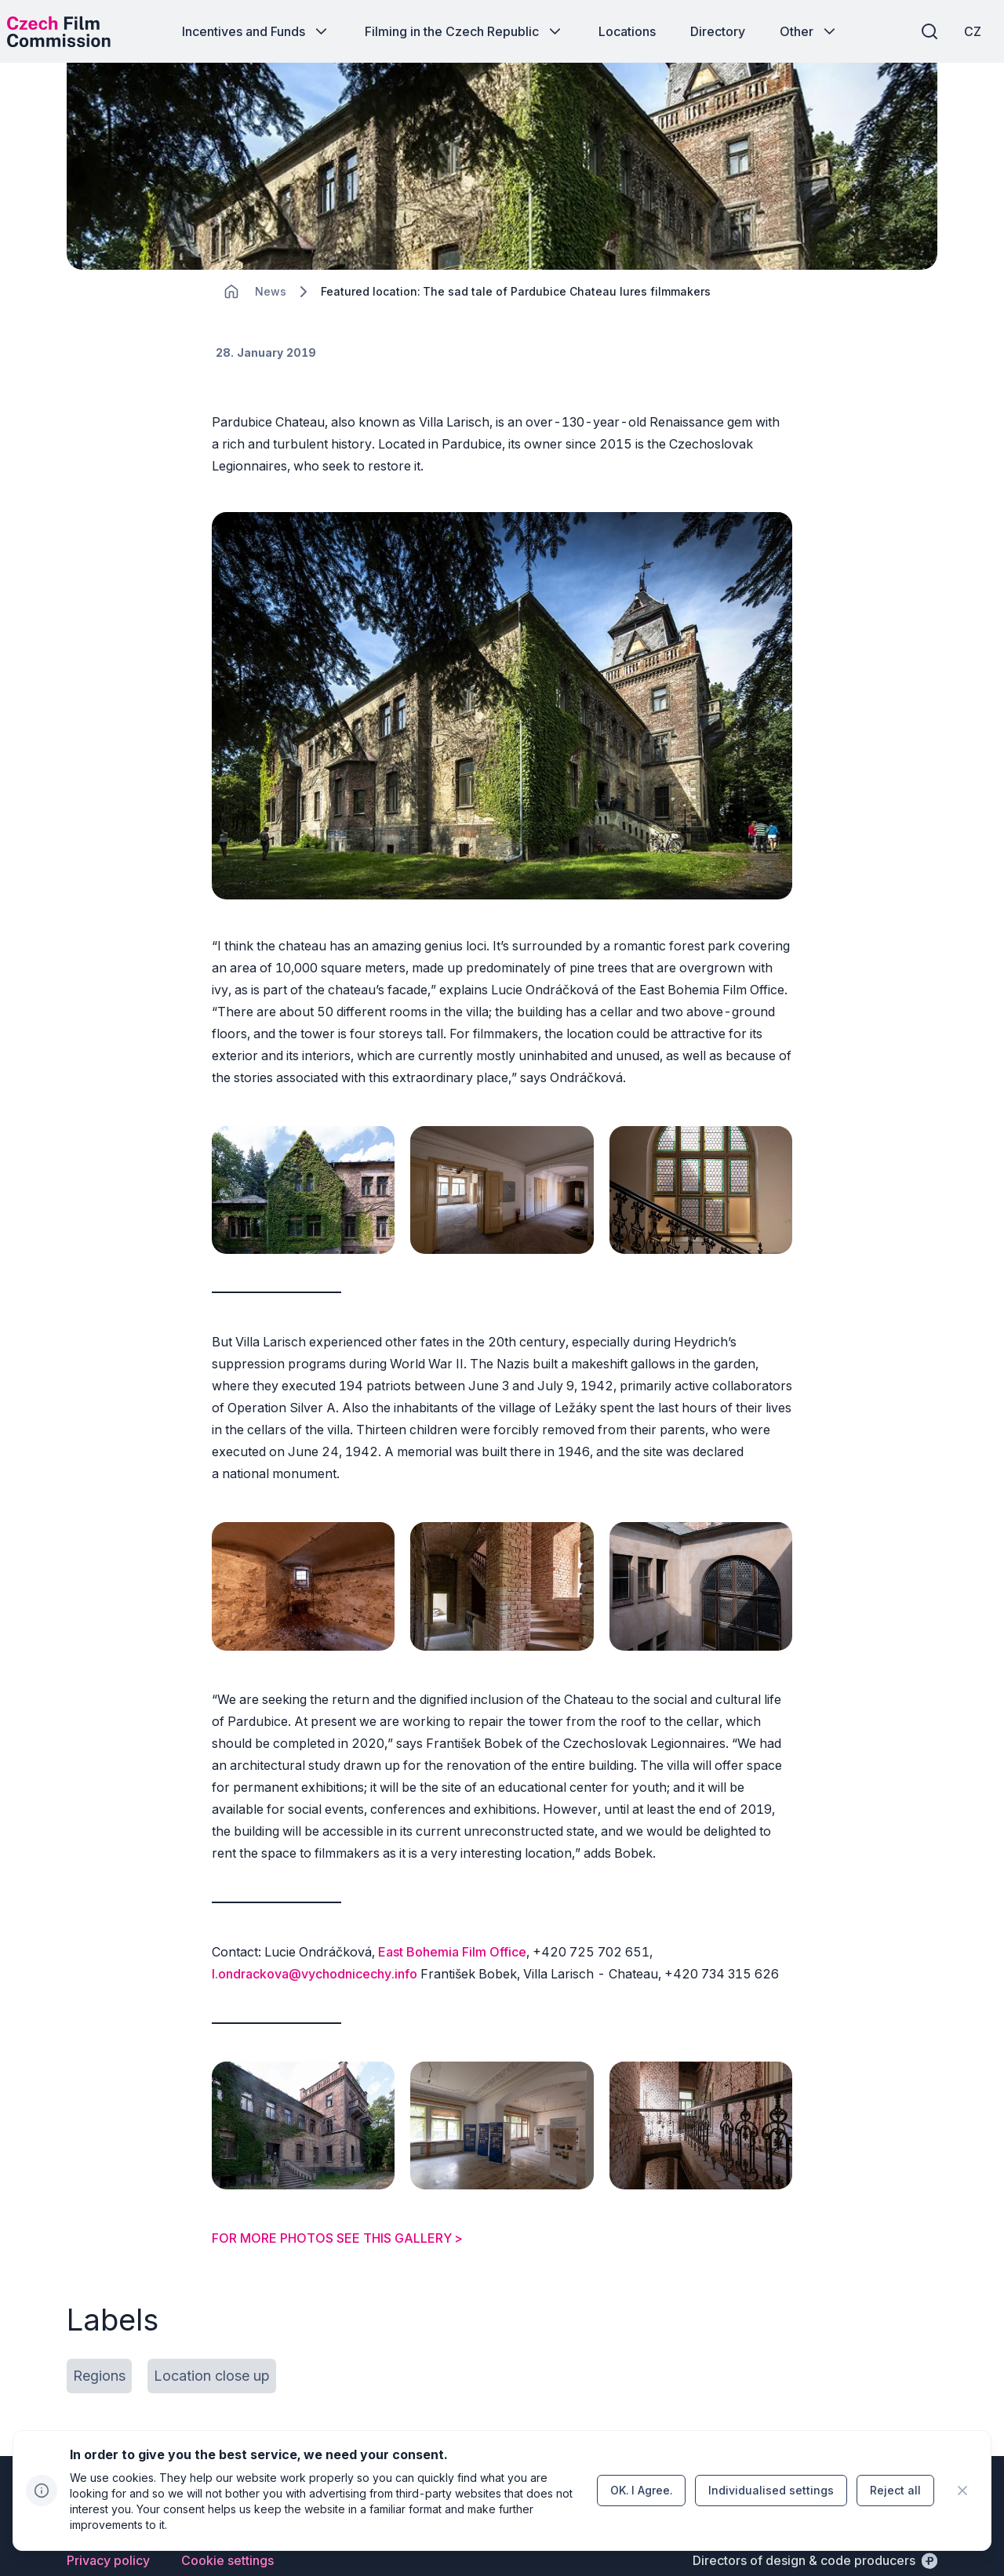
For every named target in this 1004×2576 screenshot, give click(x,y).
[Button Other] (809, 31)
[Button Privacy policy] (108, 2527)
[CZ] (956, 31)
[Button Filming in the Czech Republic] (464, 31)
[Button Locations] (627, 31)
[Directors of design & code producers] (815, 2527)
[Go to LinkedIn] (928, 2479)
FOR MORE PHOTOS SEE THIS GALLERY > (337, 2205)
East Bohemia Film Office (452, 1943)
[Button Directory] (718, 31)
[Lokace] (270, 330)
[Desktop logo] (75, 31)
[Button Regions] (99, 2343)
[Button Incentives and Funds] (256, 31)
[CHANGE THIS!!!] (231, 329)
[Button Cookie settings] (227, 2527)
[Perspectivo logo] (118, 2487)
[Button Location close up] (212, 2343)
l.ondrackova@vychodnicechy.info (314, 1965)
